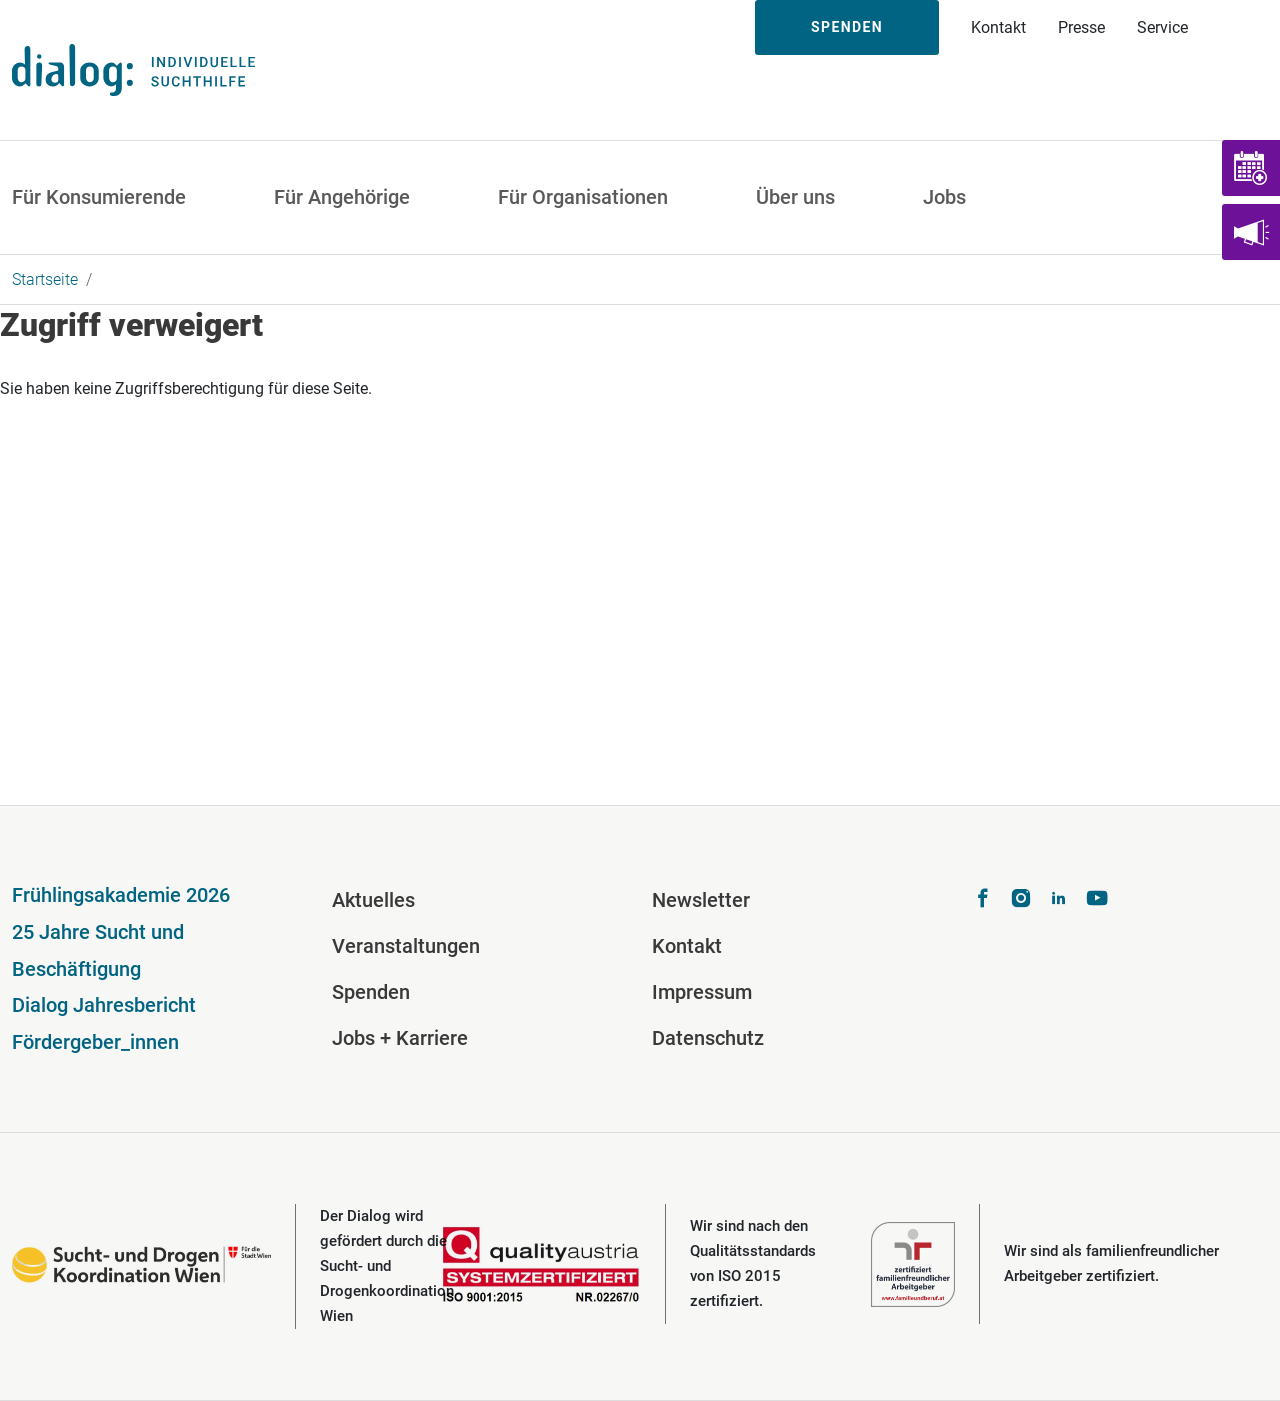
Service (1162, 27)
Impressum (702, 992)
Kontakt (998, 27)
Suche (1242, 27)
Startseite (45, 279)
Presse (1081, 27)
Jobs (944, 197)
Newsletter (701, 900)
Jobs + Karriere (400, 1038)
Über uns (795, 197)
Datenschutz (708, 1038)
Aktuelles (373, 900)
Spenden (847, 27)
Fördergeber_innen (95, 1042)
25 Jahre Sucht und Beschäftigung (98, 950)
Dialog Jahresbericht (104, 1005)
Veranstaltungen (406, 946)
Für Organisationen (583, 197)
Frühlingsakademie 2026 (121, 895)
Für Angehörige (342, 197)
